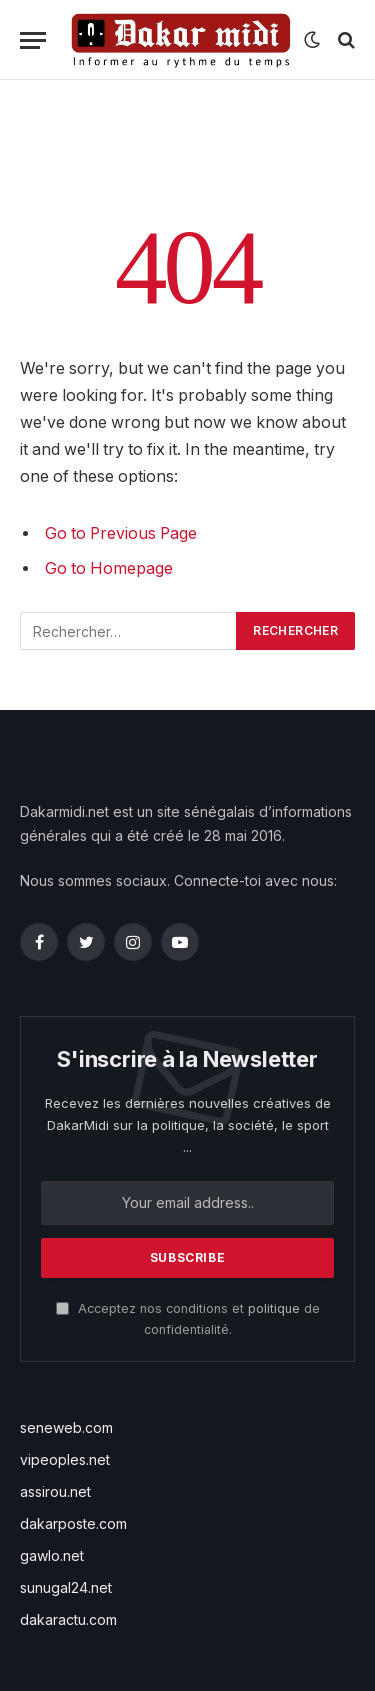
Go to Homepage (109, 568)
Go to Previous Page (121, 533)
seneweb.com (66, 1427)
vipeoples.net (65, 1459)
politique (274, 1308)
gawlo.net (52, 1555)
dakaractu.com (68, 1619)
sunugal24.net (66, 1587)
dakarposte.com (73, 1523)
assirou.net (55, 1491)
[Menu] (33, 40)
